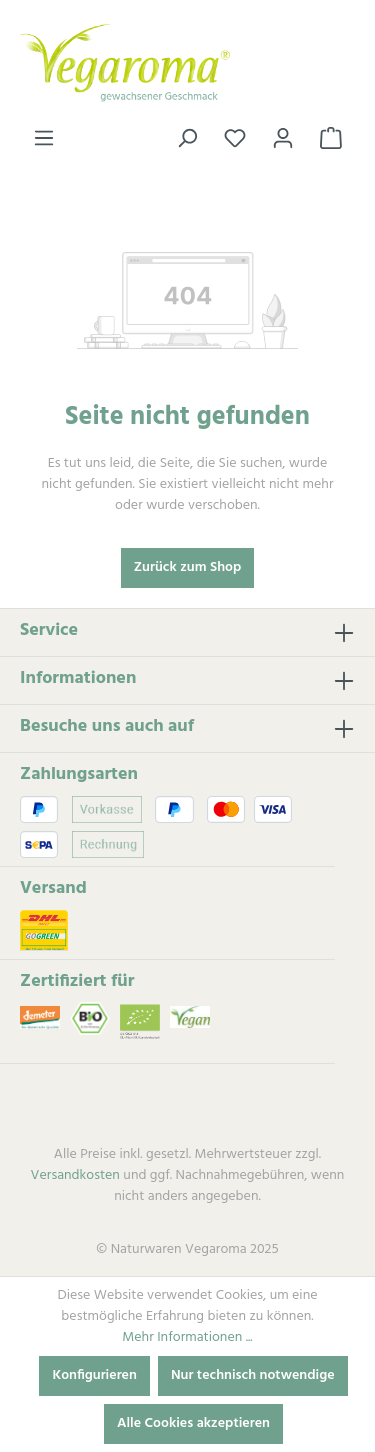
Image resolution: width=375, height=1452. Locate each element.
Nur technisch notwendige (253, 1375)
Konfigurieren (94, 1375)
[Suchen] (187, 139)
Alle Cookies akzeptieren (193, 1423)
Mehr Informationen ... (187, 1337)
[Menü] (44, 139)
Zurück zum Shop (188, 567)
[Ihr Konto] (283, 139)
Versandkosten (75, 1175)
